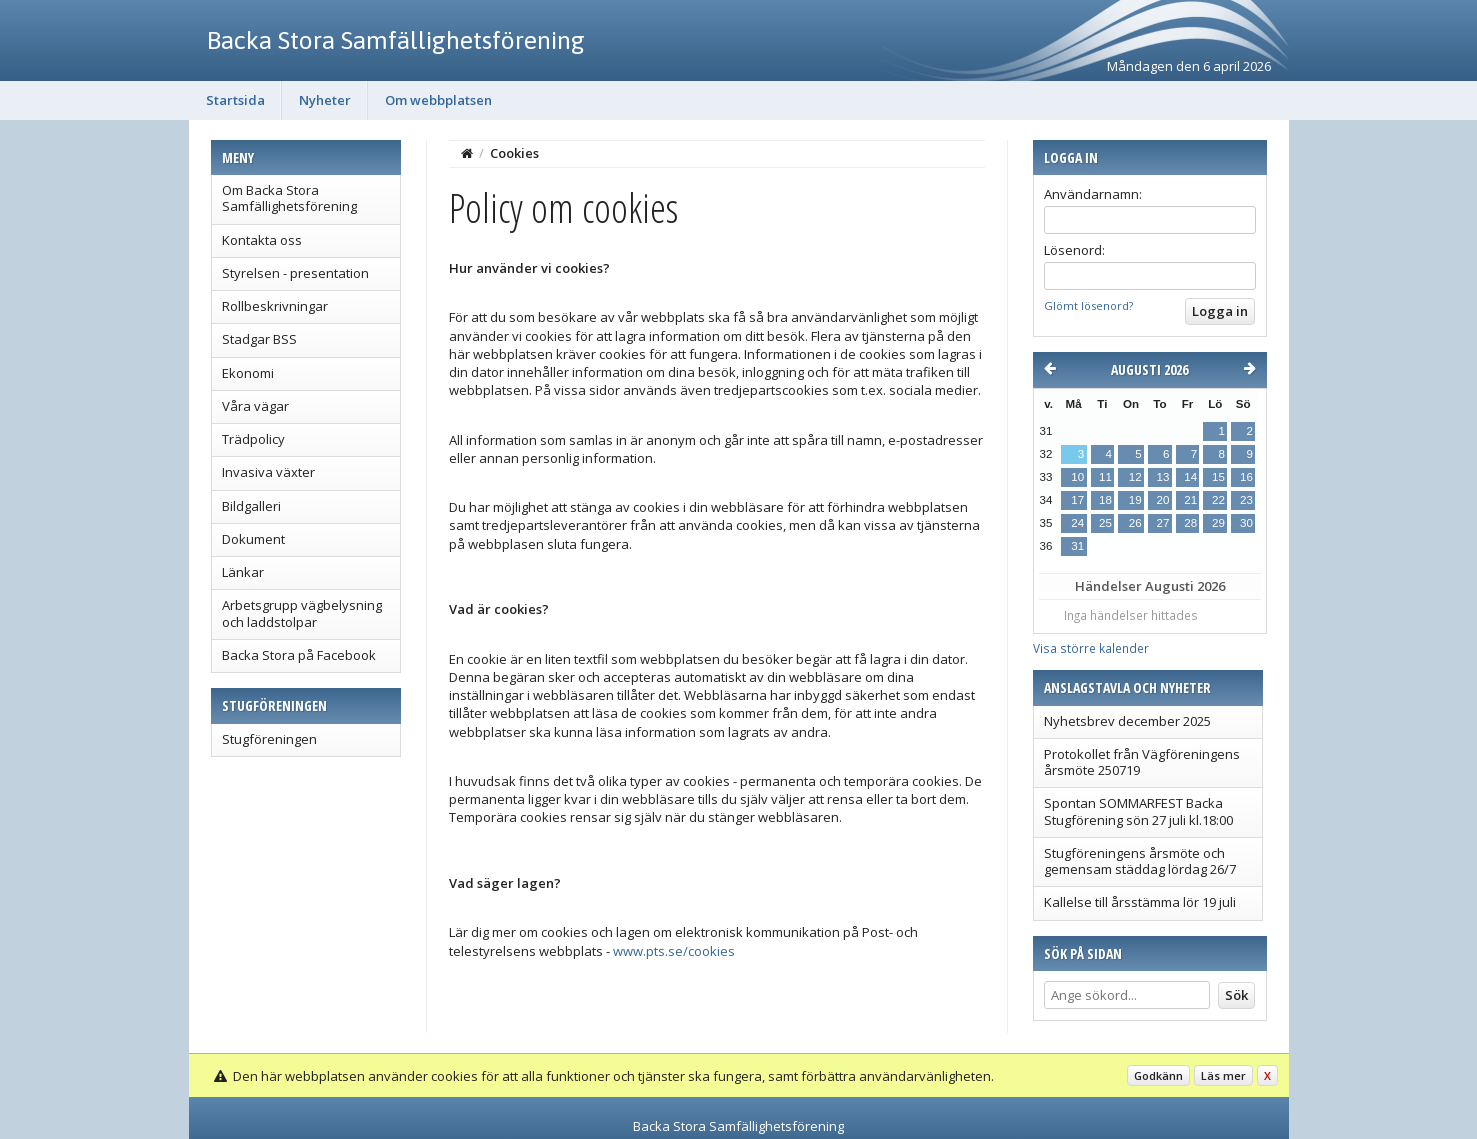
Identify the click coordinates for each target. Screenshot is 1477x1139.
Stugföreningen (269, 739)
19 (1135, 500)
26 (1135, 523)
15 (1218, 477)
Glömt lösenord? (1088, 305)
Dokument (253, 539)
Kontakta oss (262, 240)
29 (1218, 523)
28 (1190, 523)
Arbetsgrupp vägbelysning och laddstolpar (302, 613)
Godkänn (1158, 1075)
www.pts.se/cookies (674, 951)
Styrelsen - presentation (295, 273)
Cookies (514, 153)
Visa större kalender (1091, 648)
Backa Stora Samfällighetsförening (396, 40)
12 (1135, 477)
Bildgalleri (251, 506)
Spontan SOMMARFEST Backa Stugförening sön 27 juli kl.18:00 (1138, 811)
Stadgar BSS (259, 339)
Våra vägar (255, 406)
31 (1077, 546)
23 (1246, 500)
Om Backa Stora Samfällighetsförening (289, 198)
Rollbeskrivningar (275, 306)
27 (1163, 523)
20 (1163, 500)
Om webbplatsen (438, 100)
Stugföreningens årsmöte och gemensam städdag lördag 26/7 (1140, 861)
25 (1105, 523)
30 (1246, 523)
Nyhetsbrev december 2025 (1127, 721)
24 (1077, 523)
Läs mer (1223, 1075)
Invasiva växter (268, 472)
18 (1105, 500)
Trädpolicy (253, 439)
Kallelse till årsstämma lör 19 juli (1140, 902)
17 (1077, 500)
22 (1218, 500)
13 (1163, 477)
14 (1190, 477)
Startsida (235, 100)
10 (1077, 477)
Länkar (243, 572)
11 (1105, 477)
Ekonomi (248, 373)
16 (1246, 477)
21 (1190, 500)
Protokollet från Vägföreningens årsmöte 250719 (1142, 762)
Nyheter (325, 100)
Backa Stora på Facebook (299, 655)
